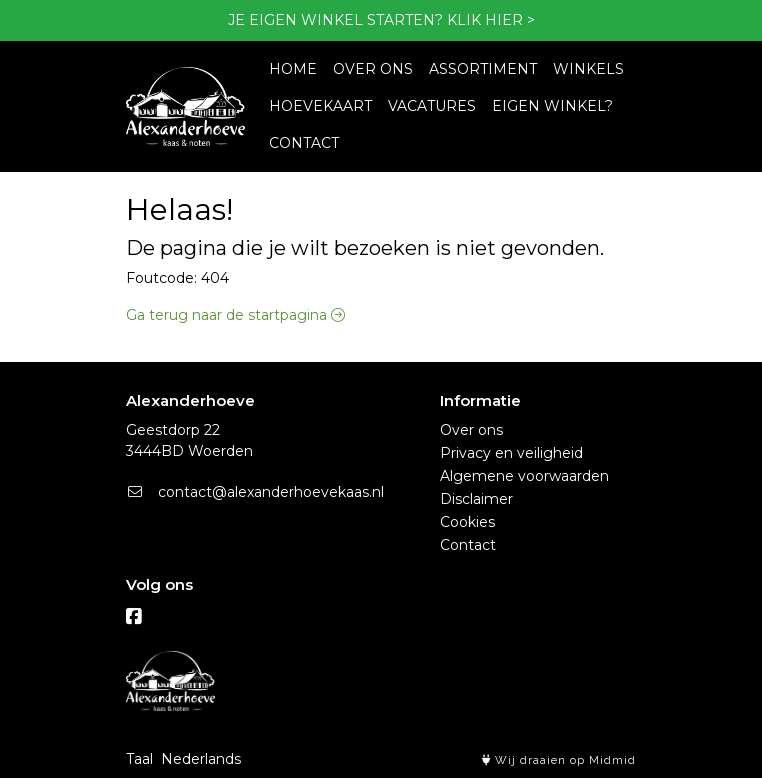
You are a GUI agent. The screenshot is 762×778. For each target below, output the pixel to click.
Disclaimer (476, 499)
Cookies (467, 522)
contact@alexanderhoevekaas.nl (255, 492)
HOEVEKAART (320, 106)
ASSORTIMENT (483, 69)
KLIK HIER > (491, 20)
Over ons (471, 430)
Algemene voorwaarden (524, 476)
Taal (139, 759)
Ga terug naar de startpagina (235, 315)
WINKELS (588, 69)
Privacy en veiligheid (511, 453)
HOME (293, 69)
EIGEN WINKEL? (552, 106)
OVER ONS (373, 69)
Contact (468, 545)
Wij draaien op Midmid (559, 760)
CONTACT (304, 143)
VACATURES (432, 106)
